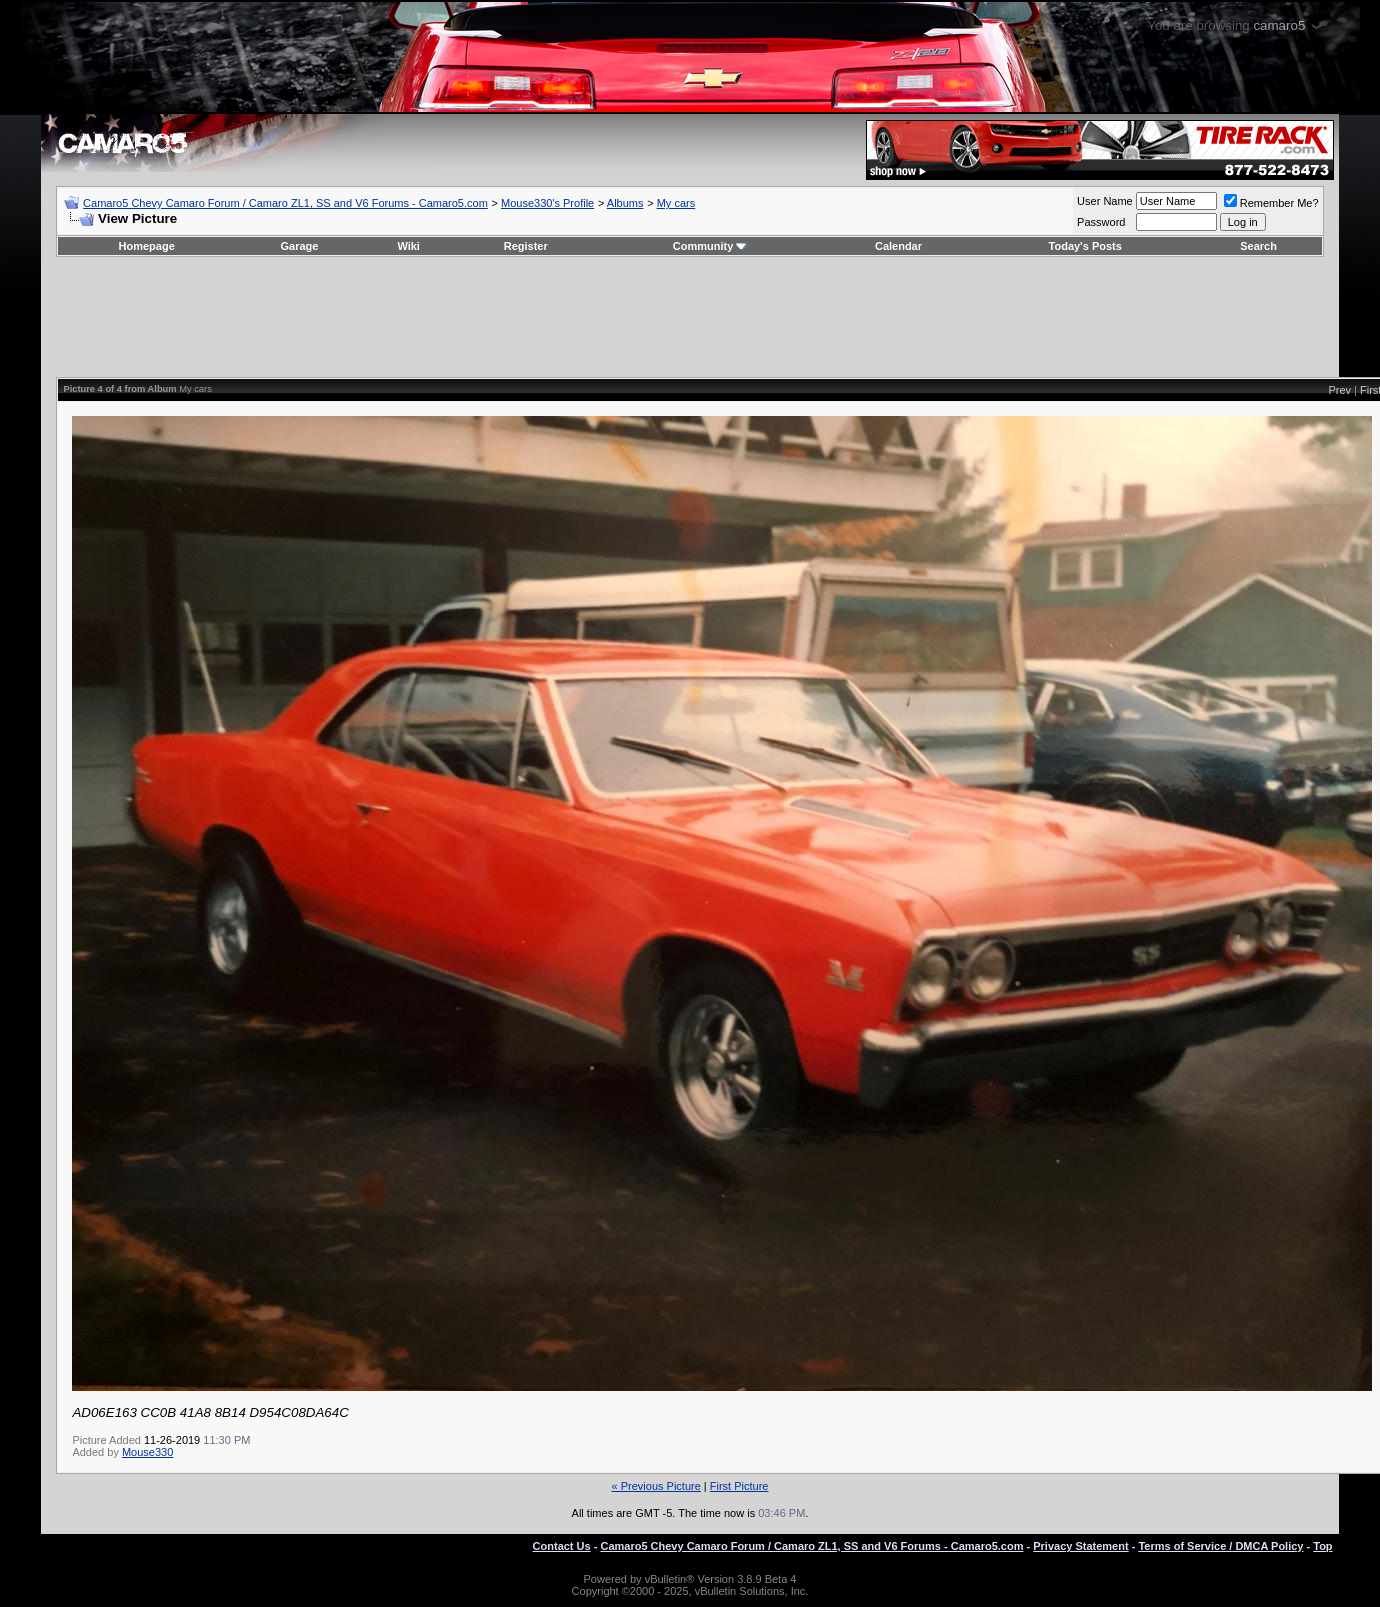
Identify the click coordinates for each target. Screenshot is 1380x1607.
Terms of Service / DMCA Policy (1220, 1546)
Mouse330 (147, 1452)
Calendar (898, 246)
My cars (676, 203)
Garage (300, 246)
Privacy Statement (1080, 1546)
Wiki (408, 246)
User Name (1105, 201)
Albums (625, 203)
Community (710, 246)
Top (1322, 1546)
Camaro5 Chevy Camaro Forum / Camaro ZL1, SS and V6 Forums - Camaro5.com (285, 203)
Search (1258, 246)
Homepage (147, 246)
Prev (1339, 390)
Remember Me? (1271, 203)
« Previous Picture (656, 1486)
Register (526, 246)
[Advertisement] (690, 317)
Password (1101, 222)
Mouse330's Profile (547, 203)
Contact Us (562, 1546)
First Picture (739, 1486)
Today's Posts (1085, 246)
